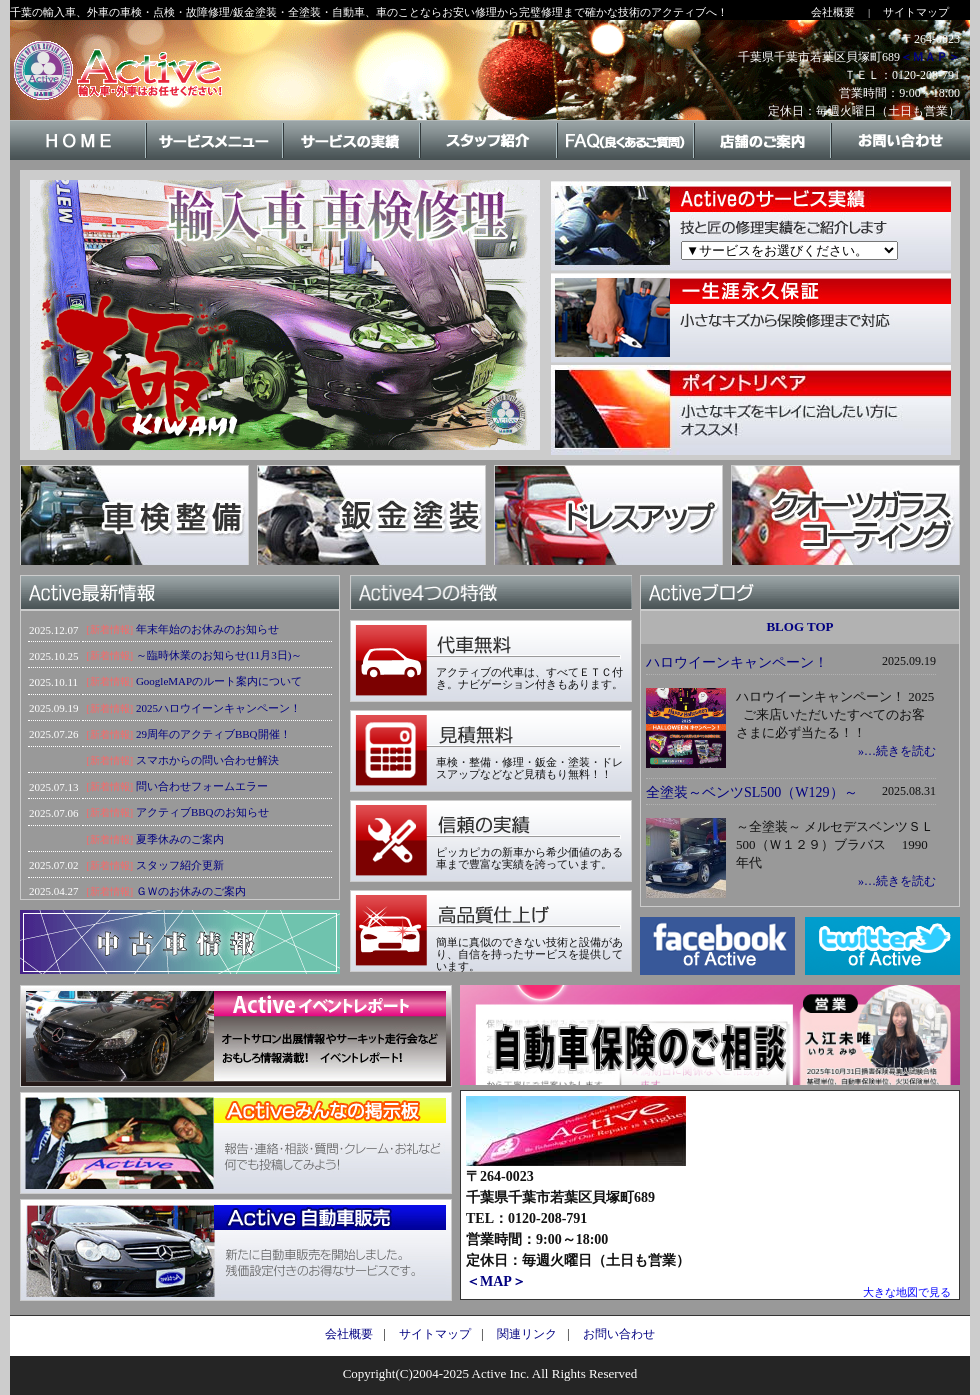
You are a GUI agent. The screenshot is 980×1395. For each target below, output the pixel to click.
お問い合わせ (900, 158)
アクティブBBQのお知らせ (202, 812)
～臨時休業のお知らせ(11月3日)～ (219, 655)
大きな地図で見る (907, 1292)
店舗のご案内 (763, 158)
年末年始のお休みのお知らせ (207, 629)
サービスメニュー (215, 158)
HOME (78, 158)
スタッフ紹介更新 (180, 865)
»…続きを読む (897, 751)
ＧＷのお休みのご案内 (191, 891)
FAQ (626, 158)
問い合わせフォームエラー (202, 786)
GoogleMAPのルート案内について (219, 681)
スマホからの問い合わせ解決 (207, 760)
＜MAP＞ (496, 1281)
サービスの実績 (352, 158)
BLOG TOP (799, 626)
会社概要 (833, 12)
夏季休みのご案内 (180, 839)
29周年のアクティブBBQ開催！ (213, 734)
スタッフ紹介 (489, 158)
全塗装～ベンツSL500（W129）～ (752, 792)
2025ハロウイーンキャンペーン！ (218, 708)
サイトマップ (916, 12)
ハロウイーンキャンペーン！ (737, 662)
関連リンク (527, 1334)
